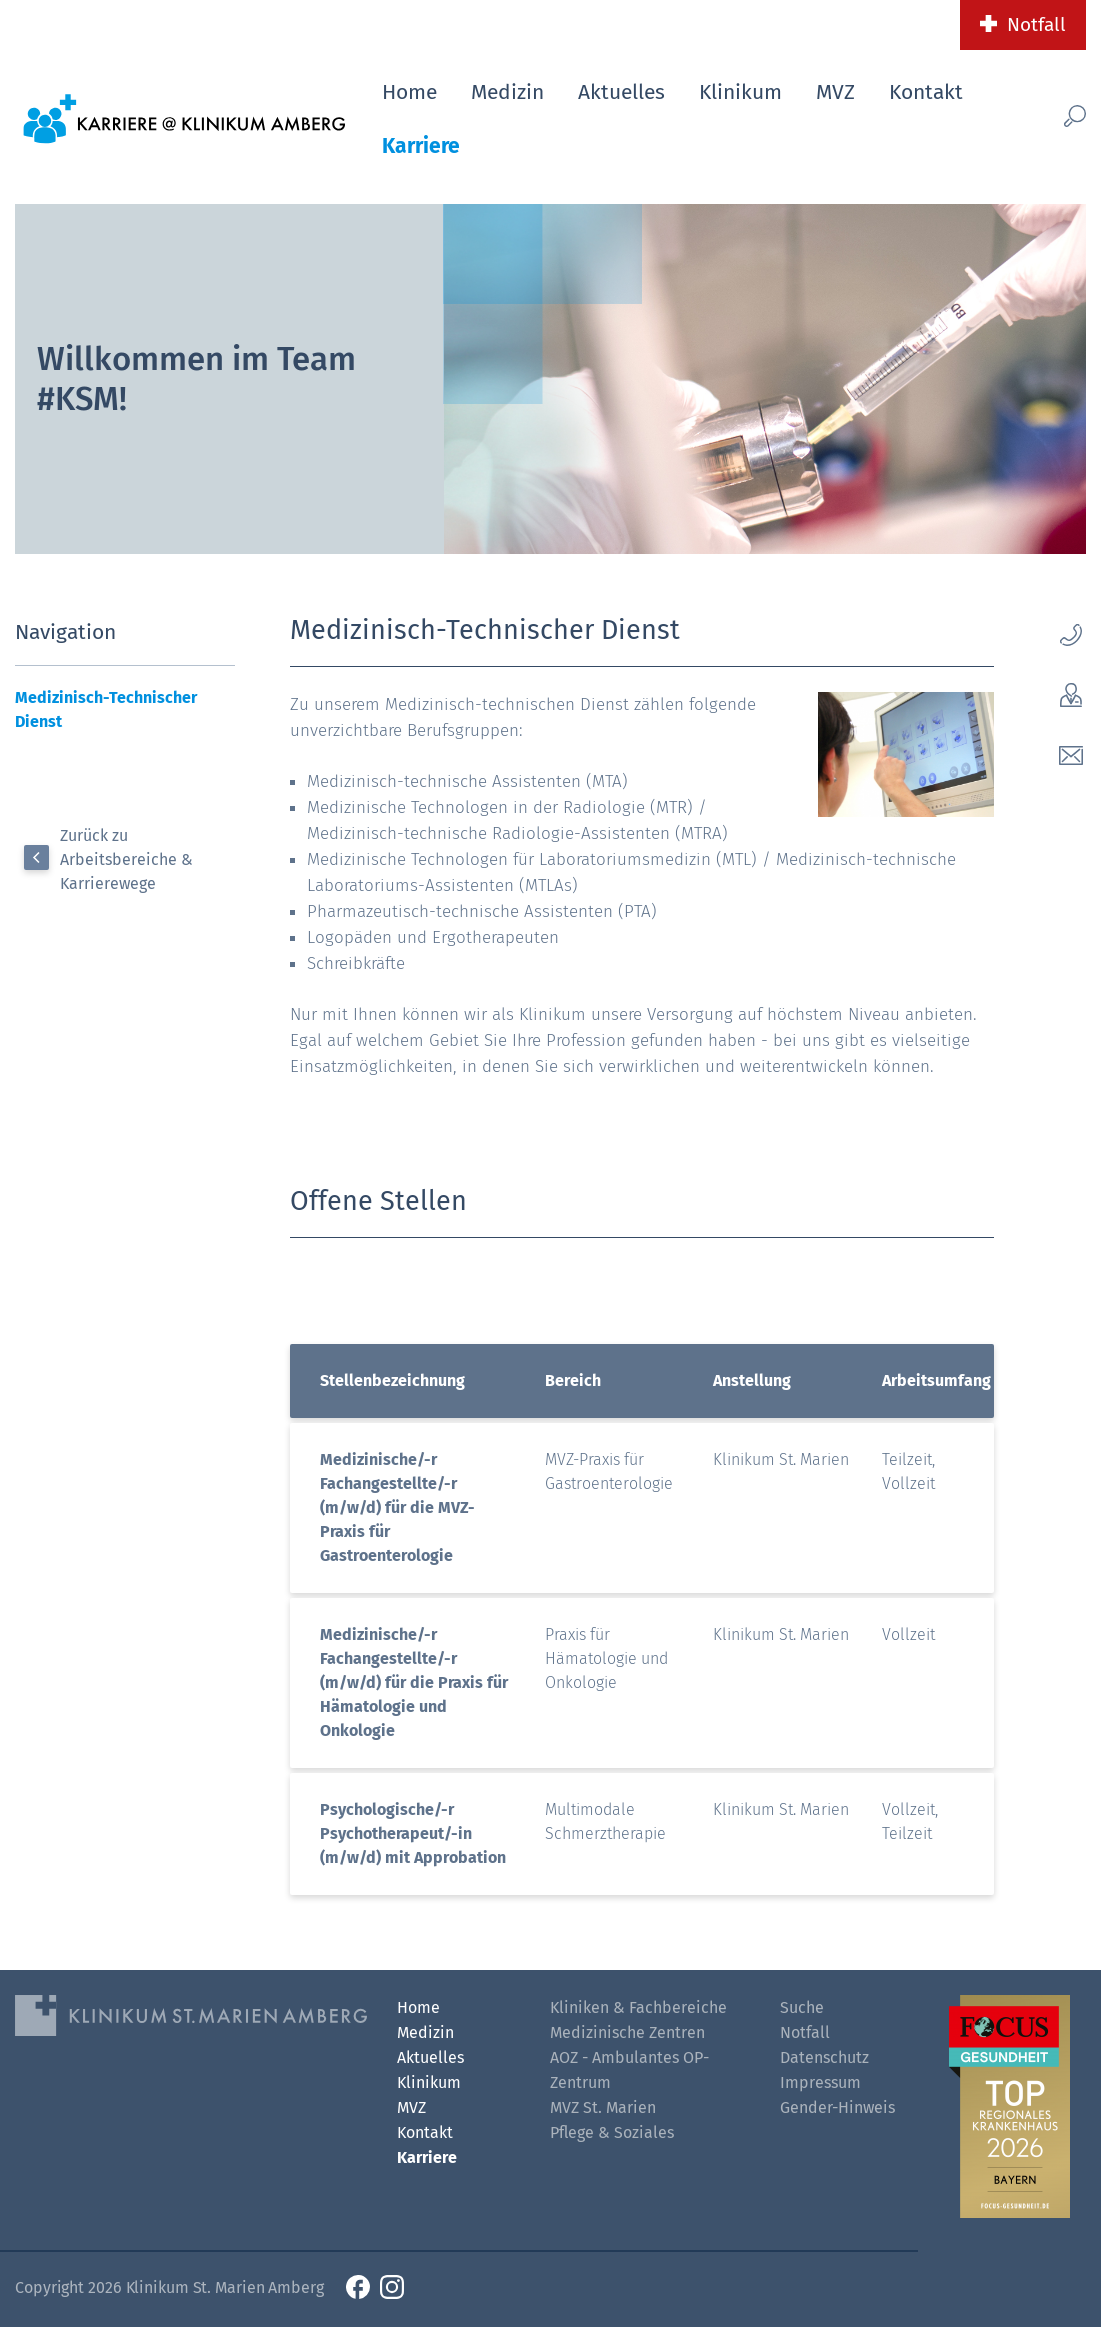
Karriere (421, 146)
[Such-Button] (1055, 115)
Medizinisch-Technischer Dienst (106, 709)
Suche (802, 2007)
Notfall (1036, 24)
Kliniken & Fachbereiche (638, 2007)
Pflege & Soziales (612, 2132)
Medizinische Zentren (627, 2032)
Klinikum (740, 92)
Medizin (507, 92)
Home (409, 92)
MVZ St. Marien (603, 2107)
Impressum (820, 2082)
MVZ (835, 92)
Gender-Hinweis (837, 2107)
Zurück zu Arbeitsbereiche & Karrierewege (126, 859)
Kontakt (926, 92)
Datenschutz (824, 2057)
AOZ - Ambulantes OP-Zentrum (629, 2070)
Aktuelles (621, 92)
